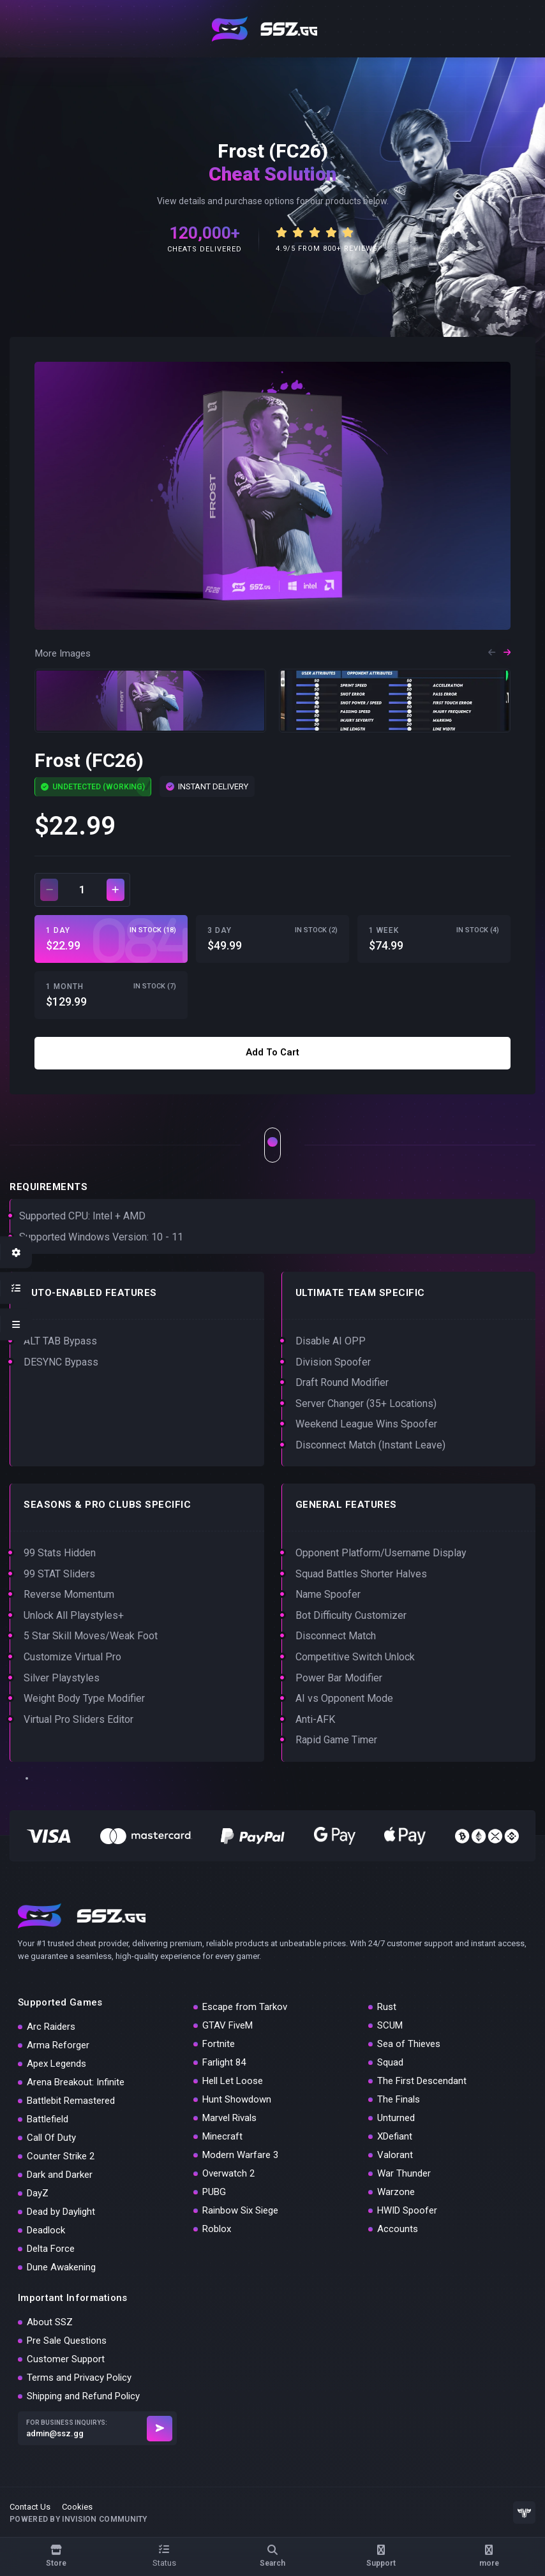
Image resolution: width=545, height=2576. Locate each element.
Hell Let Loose (232, 2081)
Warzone (396, 2192)
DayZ (38, 2193)
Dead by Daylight (61, 2211)
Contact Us (30, 2507)
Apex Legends (56, 2063)
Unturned (396, 2118)
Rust (386, 2007)
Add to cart (272, 1052)
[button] (491, 653)
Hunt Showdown (236, 2099)
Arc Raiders (51, 2026)
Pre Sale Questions (67, 2340)
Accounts (397, 2229)
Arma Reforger (58, 2045)
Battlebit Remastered (71, 2100)
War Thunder (404, 2173)
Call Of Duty (51, 2137)
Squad (390, 2062)
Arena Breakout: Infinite (75, 2082)
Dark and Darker (60, 2174)
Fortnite (218, 2044)
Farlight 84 (224, 2062)
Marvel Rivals (229, 2118)
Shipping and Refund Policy (83, 2396)
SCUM (390, 2025)
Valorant (395, 2155)
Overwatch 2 (228, 2173)
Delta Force (51, 2248)
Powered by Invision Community (78, 2519)
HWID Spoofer (407, 2210)
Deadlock (46, 2230)
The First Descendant (422, 2081)
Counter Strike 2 (60, 2156)
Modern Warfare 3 (240, 2155)
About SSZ (50, 2322)
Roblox (216, 2229)
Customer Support (66, 2359)
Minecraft (222, 2136)
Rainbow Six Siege (240, 2210)
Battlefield (47, 2119)
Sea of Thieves (408, 2044)
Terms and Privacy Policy (79, 2377)
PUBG (214, 2192)
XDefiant (394, 2136)
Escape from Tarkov (244, 2007)
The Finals (398, 2099)
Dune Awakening (61, 2267)
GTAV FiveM (227, 2025)
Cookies (77, 2507)
